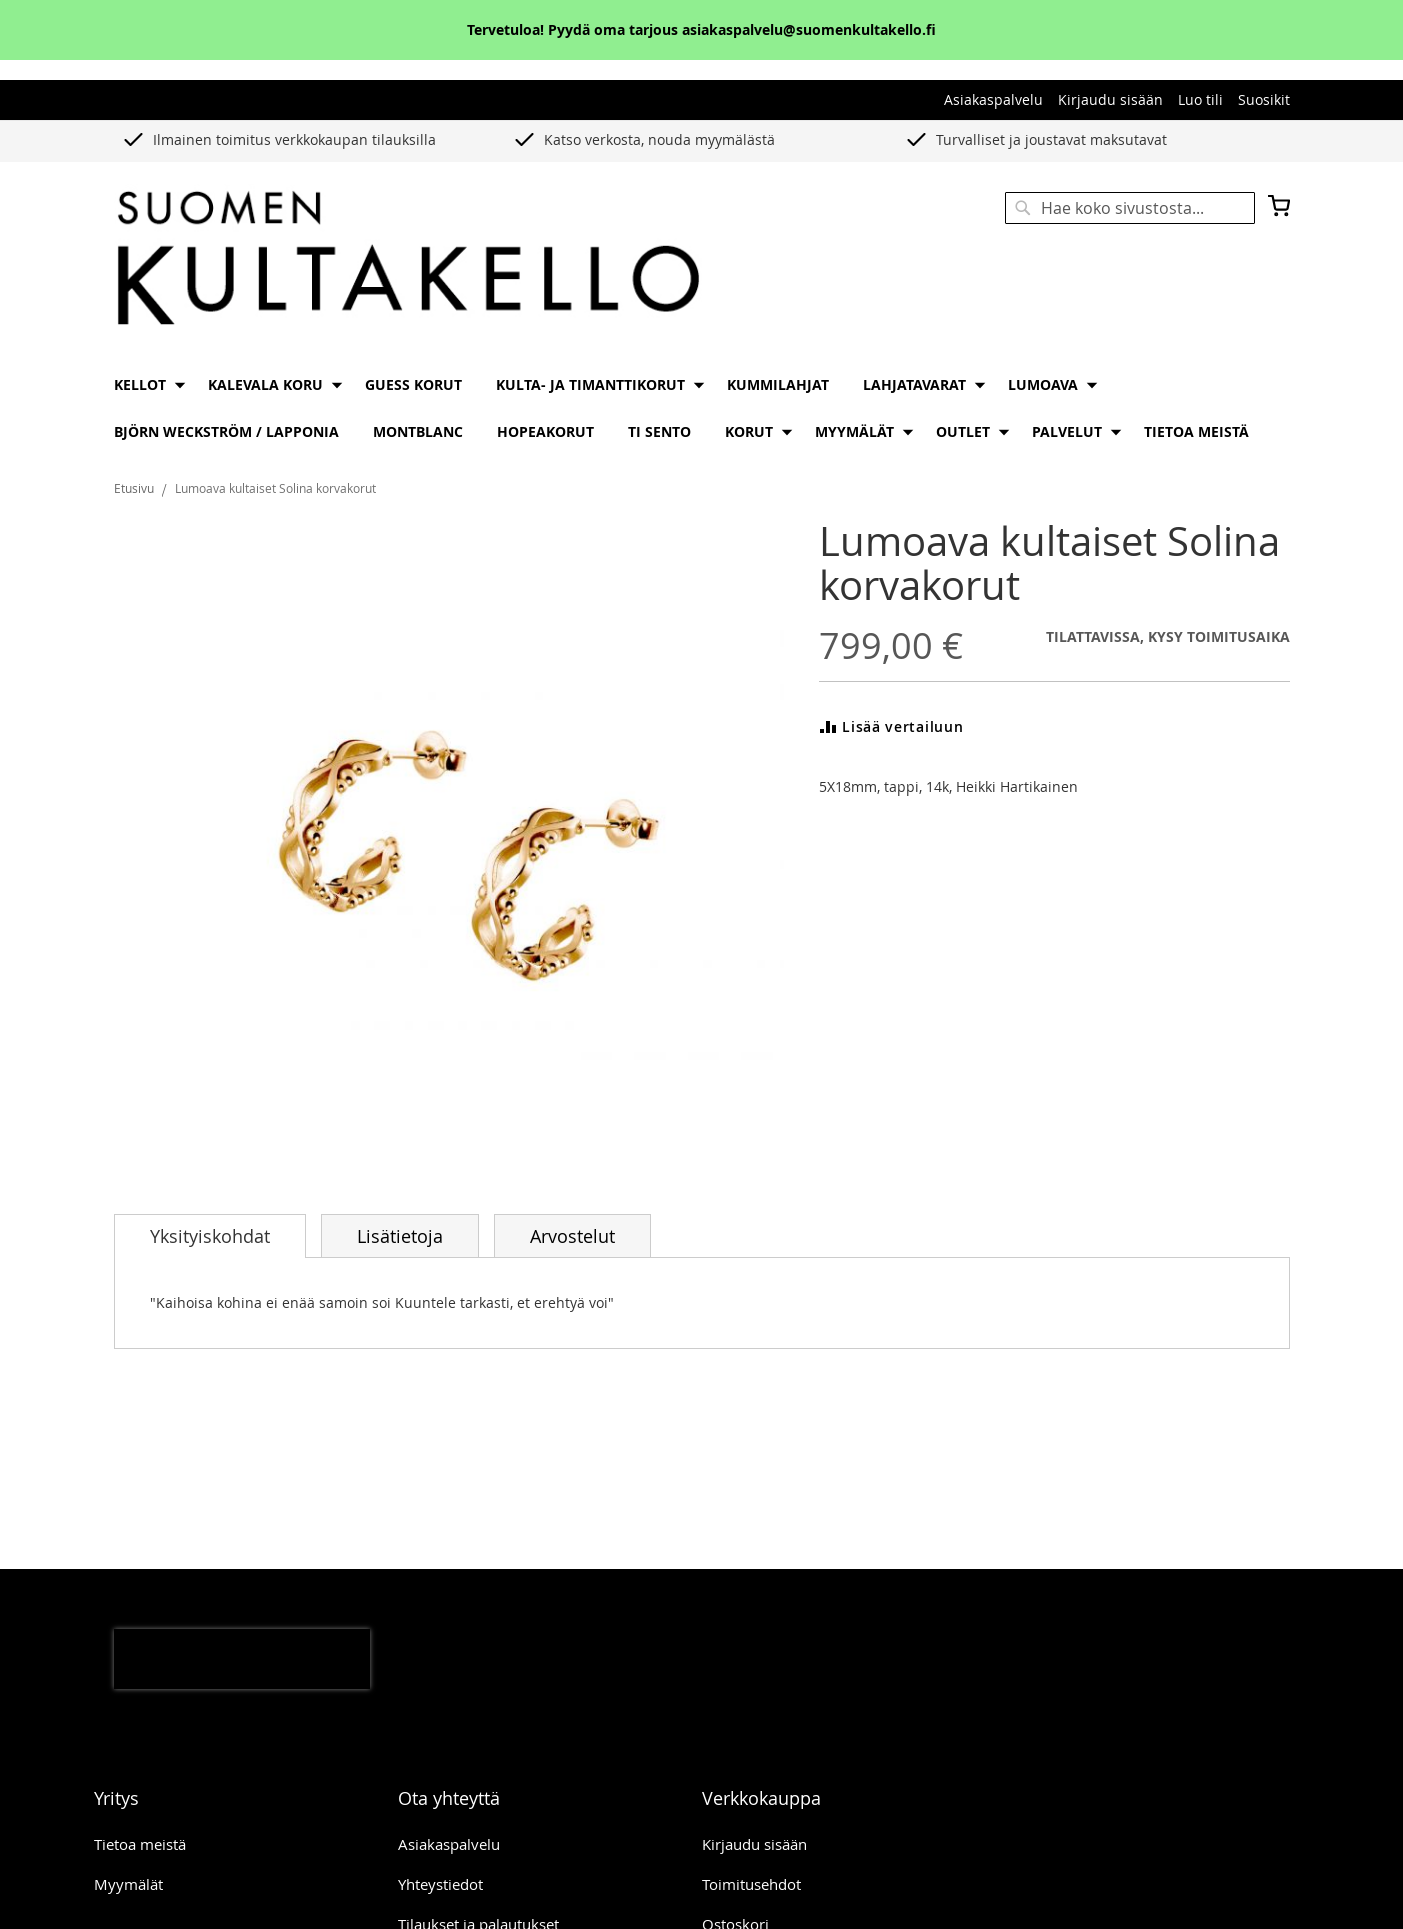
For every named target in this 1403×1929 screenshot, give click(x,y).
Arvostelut (572, 1236)
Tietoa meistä (140, 1844)
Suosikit (1264, 99)
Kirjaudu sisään (1110, 99)
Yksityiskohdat (210, 1236)
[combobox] (1130, 208)
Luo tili (1200, 99)
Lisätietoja (400, 1236)
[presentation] (242, 1659)
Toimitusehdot (751, 1884)
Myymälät (128, 1884)
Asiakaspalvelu (993, 99)
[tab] (210, 1236)
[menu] (702, 408)
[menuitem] (144, 384)
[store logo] (408, 260)
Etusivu (134, 488)
